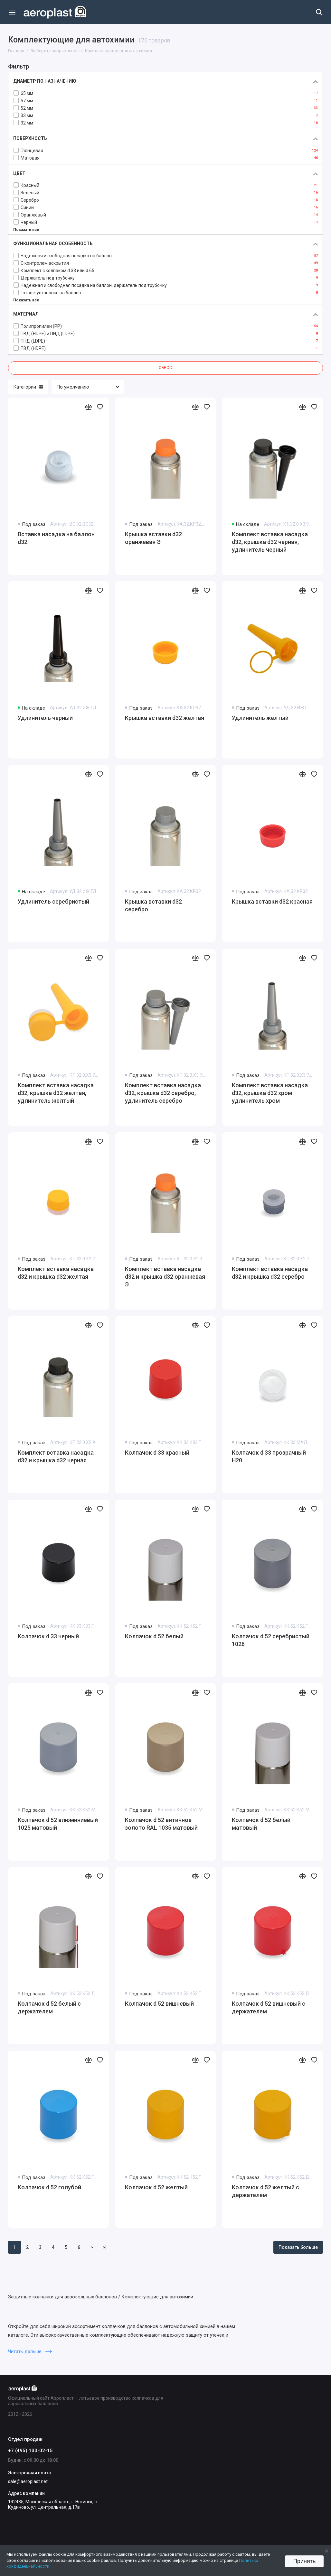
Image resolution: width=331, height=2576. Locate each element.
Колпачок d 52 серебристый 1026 (270, 1640)
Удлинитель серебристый (53, 901)
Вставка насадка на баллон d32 (56, 538)
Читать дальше (30, 2351)
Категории (28, 387)
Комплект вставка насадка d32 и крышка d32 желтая (56, 1272)
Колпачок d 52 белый (154, 1636)
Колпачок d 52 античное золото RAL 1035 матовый (161, 1824)
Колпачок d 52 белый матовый (261, 1824)
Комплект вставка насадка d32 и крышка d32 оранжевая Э (165, 1276)
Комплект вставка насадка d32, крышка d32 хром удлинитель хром (270, 1093)
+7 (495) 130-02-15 (30, 2450)
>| (105, 2247)
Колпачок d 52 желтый (156, 2187)
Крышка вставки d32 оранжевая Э (153, 538)
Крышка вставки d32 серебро (153, 905)
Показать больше (298, 2247)
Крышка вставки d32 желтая (164, 717)
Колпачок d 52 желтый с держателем (265, 2191)
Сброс (165, 367)
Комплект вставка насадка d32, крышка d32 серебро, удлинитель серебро (163, 1093)
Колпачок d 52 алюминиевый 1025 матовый (58, 1824)
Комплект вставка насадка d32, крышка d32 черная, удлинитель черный (270, 542)
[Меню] (12, 12)
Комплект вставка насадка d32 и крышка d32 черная (56, 1456)
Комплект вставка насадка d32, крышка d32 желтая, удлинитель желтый (56, 1093)
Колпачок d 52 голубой (49, 2187)
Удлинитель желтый (260, 717)
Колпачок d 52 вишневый (159, 2003)
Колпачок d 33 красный (157, 1452)
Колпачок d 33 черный (48, 1636)
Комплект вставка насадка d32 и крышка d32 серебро (270, 1272)
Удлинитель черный (45, 717)
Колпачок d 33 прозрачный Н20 (269, 1456)
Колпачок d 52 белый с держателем (49, 2007)
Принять (304, 2561)
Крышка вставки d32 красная (272, 901)
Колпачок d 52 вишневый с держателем (268, 2007)
